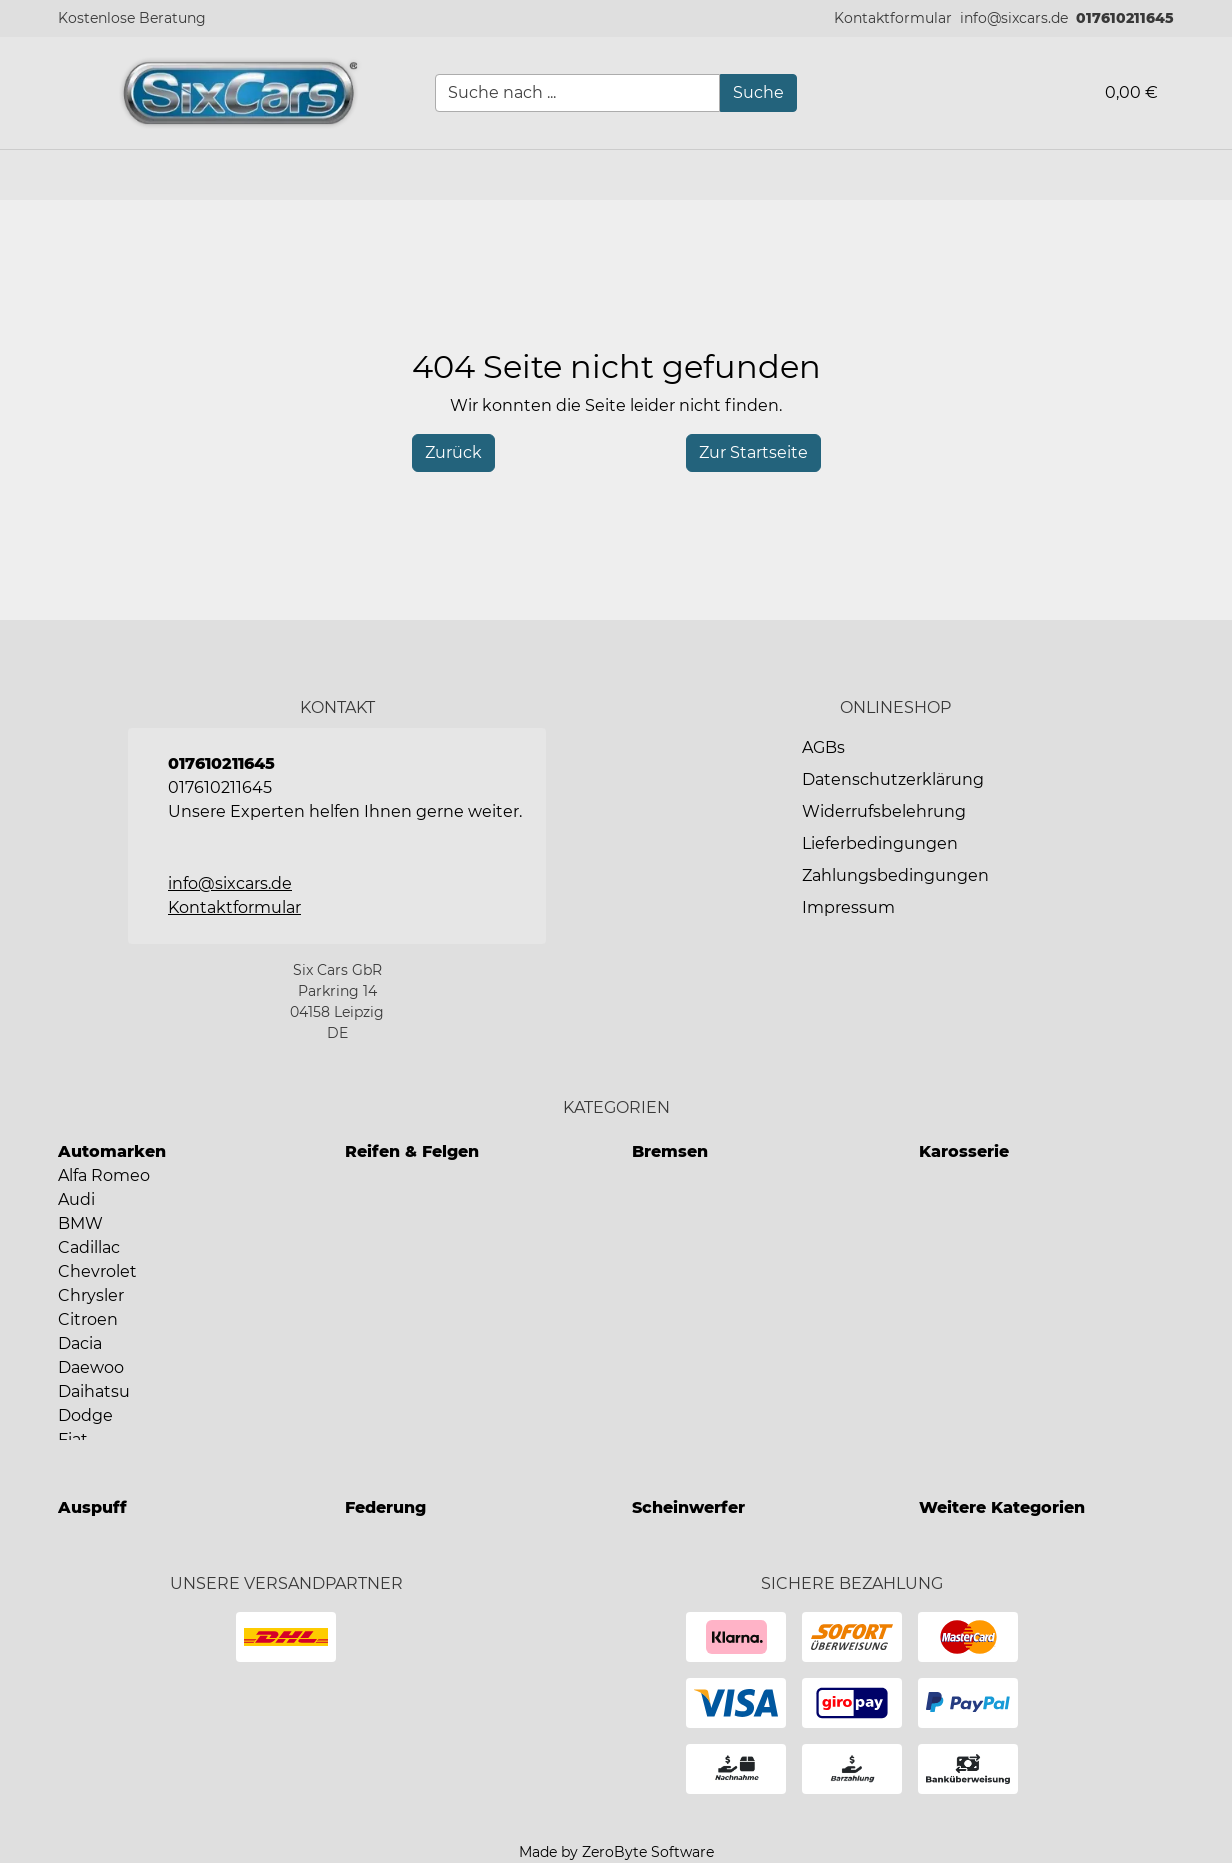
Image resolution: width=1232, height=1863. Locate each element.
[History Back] (453, 453)
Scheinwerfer (688, 1507)
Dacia (80, 1343)
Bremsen (670, 1151)
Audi (76, 1199)
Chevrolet (97, 1271)
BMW (80, 1223)
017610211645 (1125, 18)
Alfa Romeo (104, 1175)
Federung (385, 1507)
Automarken (112, 1151)
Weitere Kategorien (1002, 1507)
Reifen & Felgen (412, 1151)
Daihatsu (94, 1391)
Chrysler (91, 1295)
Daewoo (91, 1367)
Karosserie (964, 1151)
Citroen (88, 1319)
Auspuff (92, 1507)
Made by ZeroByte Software (616, 1852)
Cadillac (89, 1247)
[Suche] (758, 93)
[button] (893, 18)
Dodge (85, 1415)
